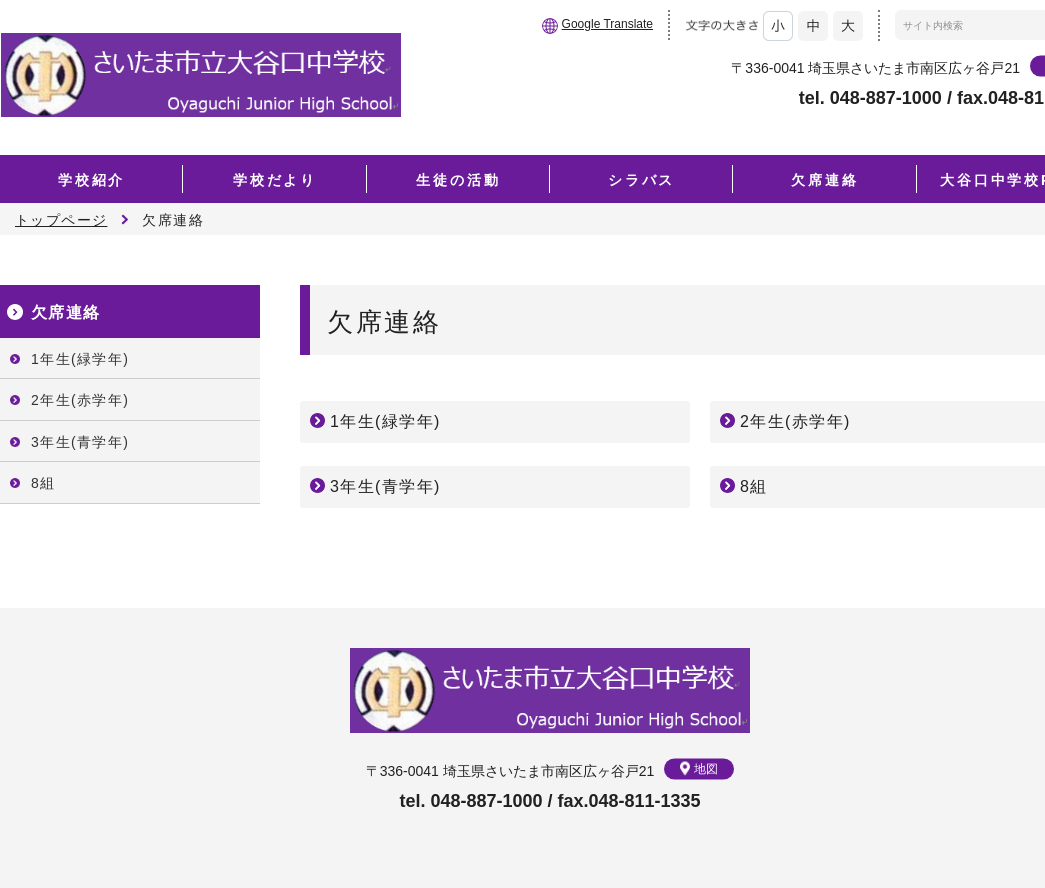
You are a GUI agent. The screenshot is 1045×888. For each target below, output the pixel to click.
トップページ (61, 220)
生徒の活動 (458, 180)
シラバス (641, 180)
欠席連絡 (824, 180)
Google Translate (607, 24)
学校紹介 (91, 180)
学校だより (275, 180)
